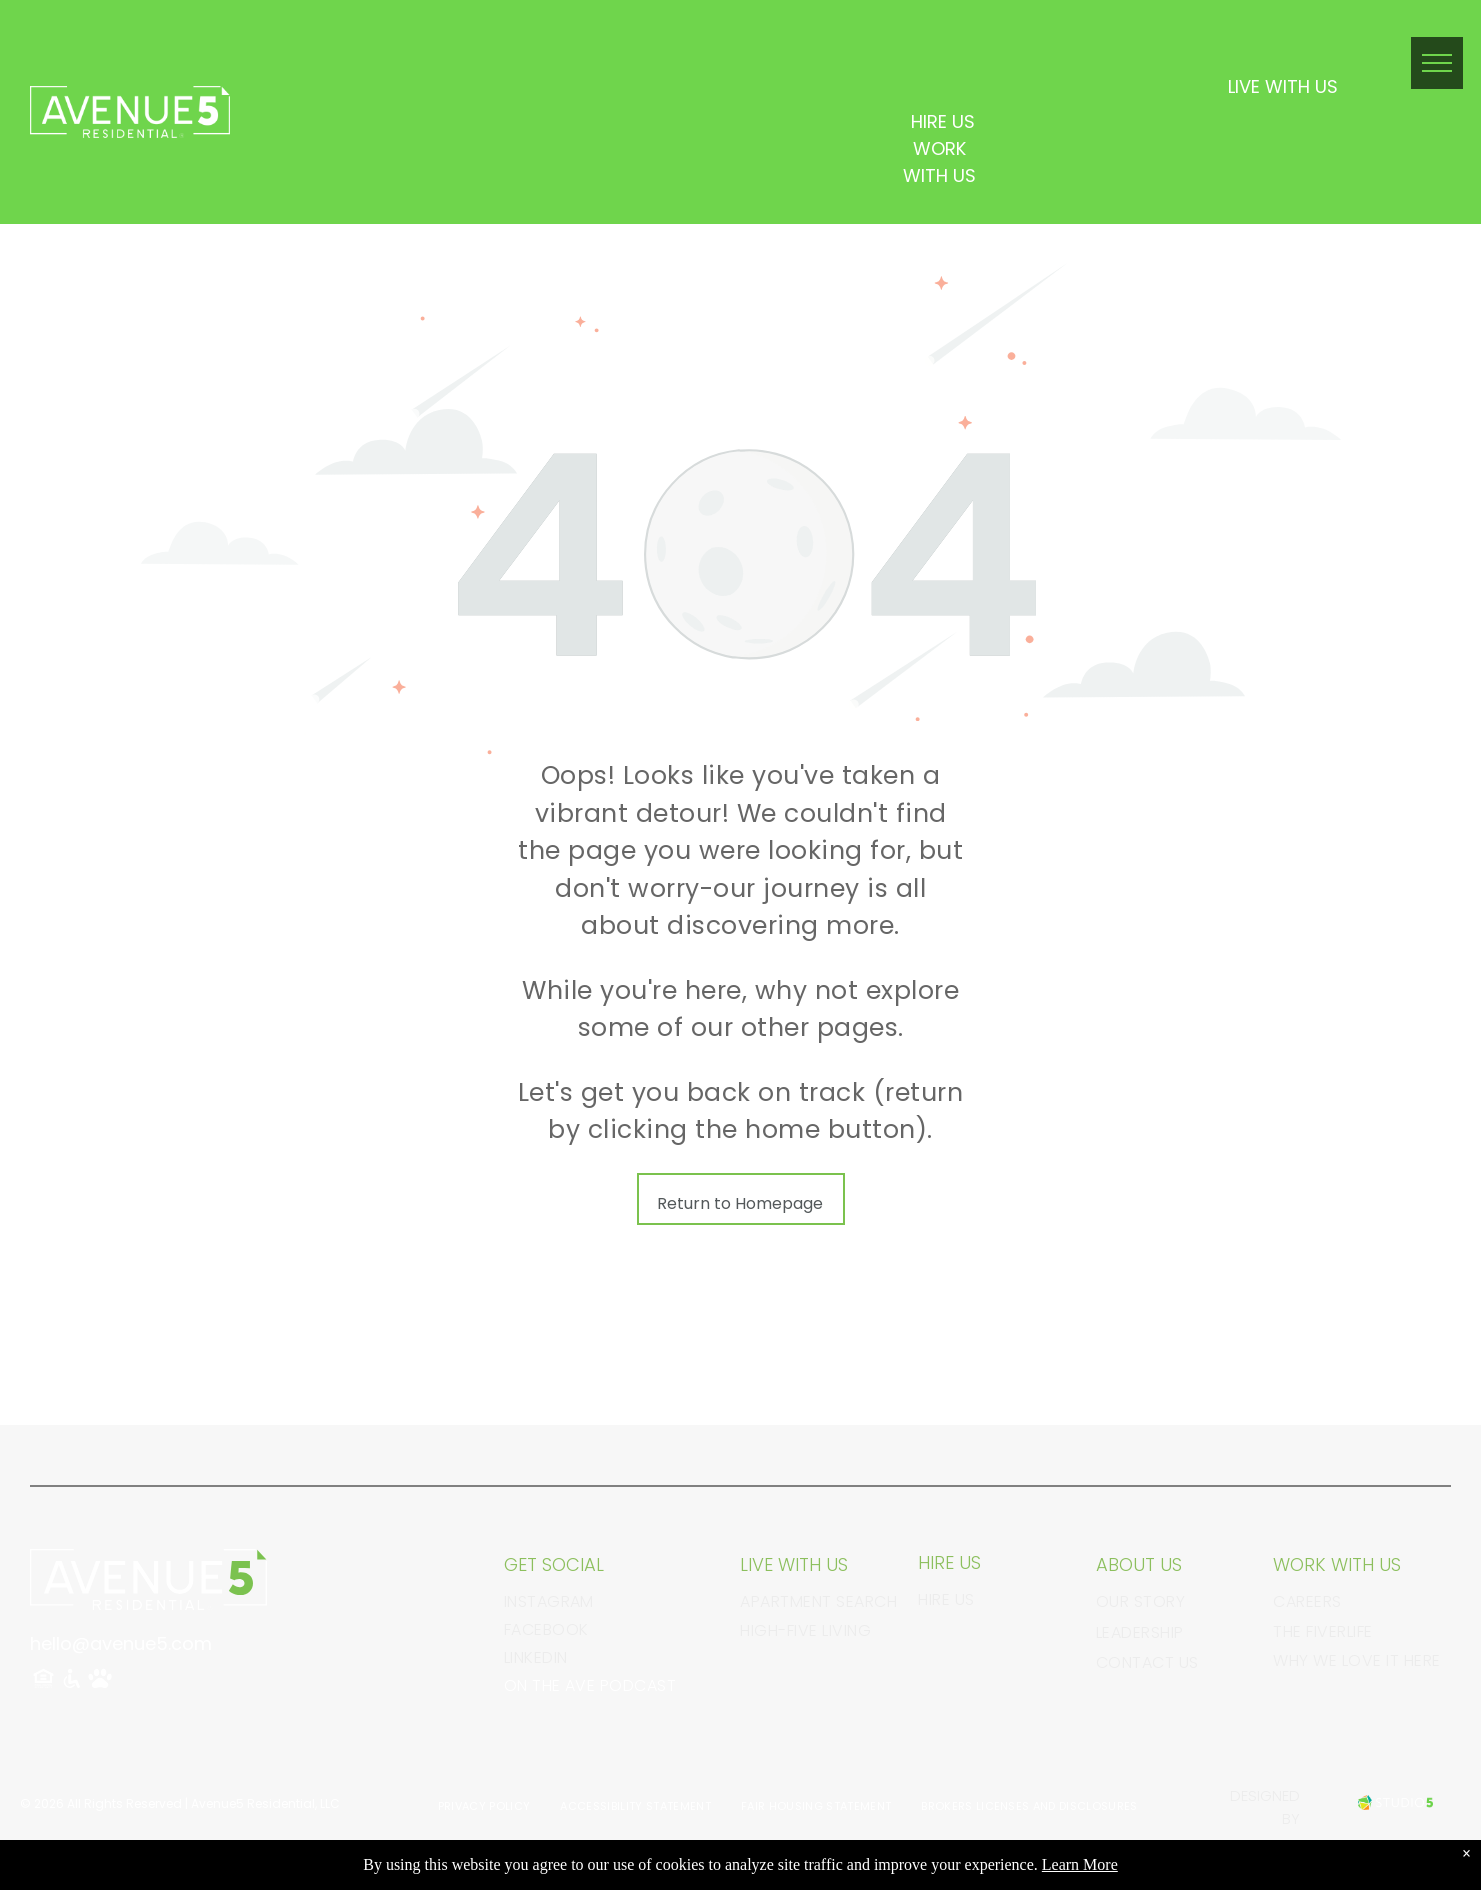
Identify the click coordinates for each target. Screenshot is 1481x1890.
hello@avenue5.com (121, 1643)
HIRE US (943, 121)
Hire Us (946, 1599)
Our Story (1140, 1601)
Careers (1307, 1601)
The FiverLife (1322, 1631)
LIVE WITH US (1283, 86)
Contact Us (1147, 1662)
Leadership (1140, 1632)
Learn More (1080, 1864)
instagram (549, 1601)
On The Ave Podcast (590, 1685)
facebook (546, 1629)
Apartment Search (818, 1601)
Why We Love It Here (1356, 1660)
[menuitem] (484, 1806)
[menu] (1437, 63)
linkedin (536, 1657)
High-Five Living (805, 1630)
